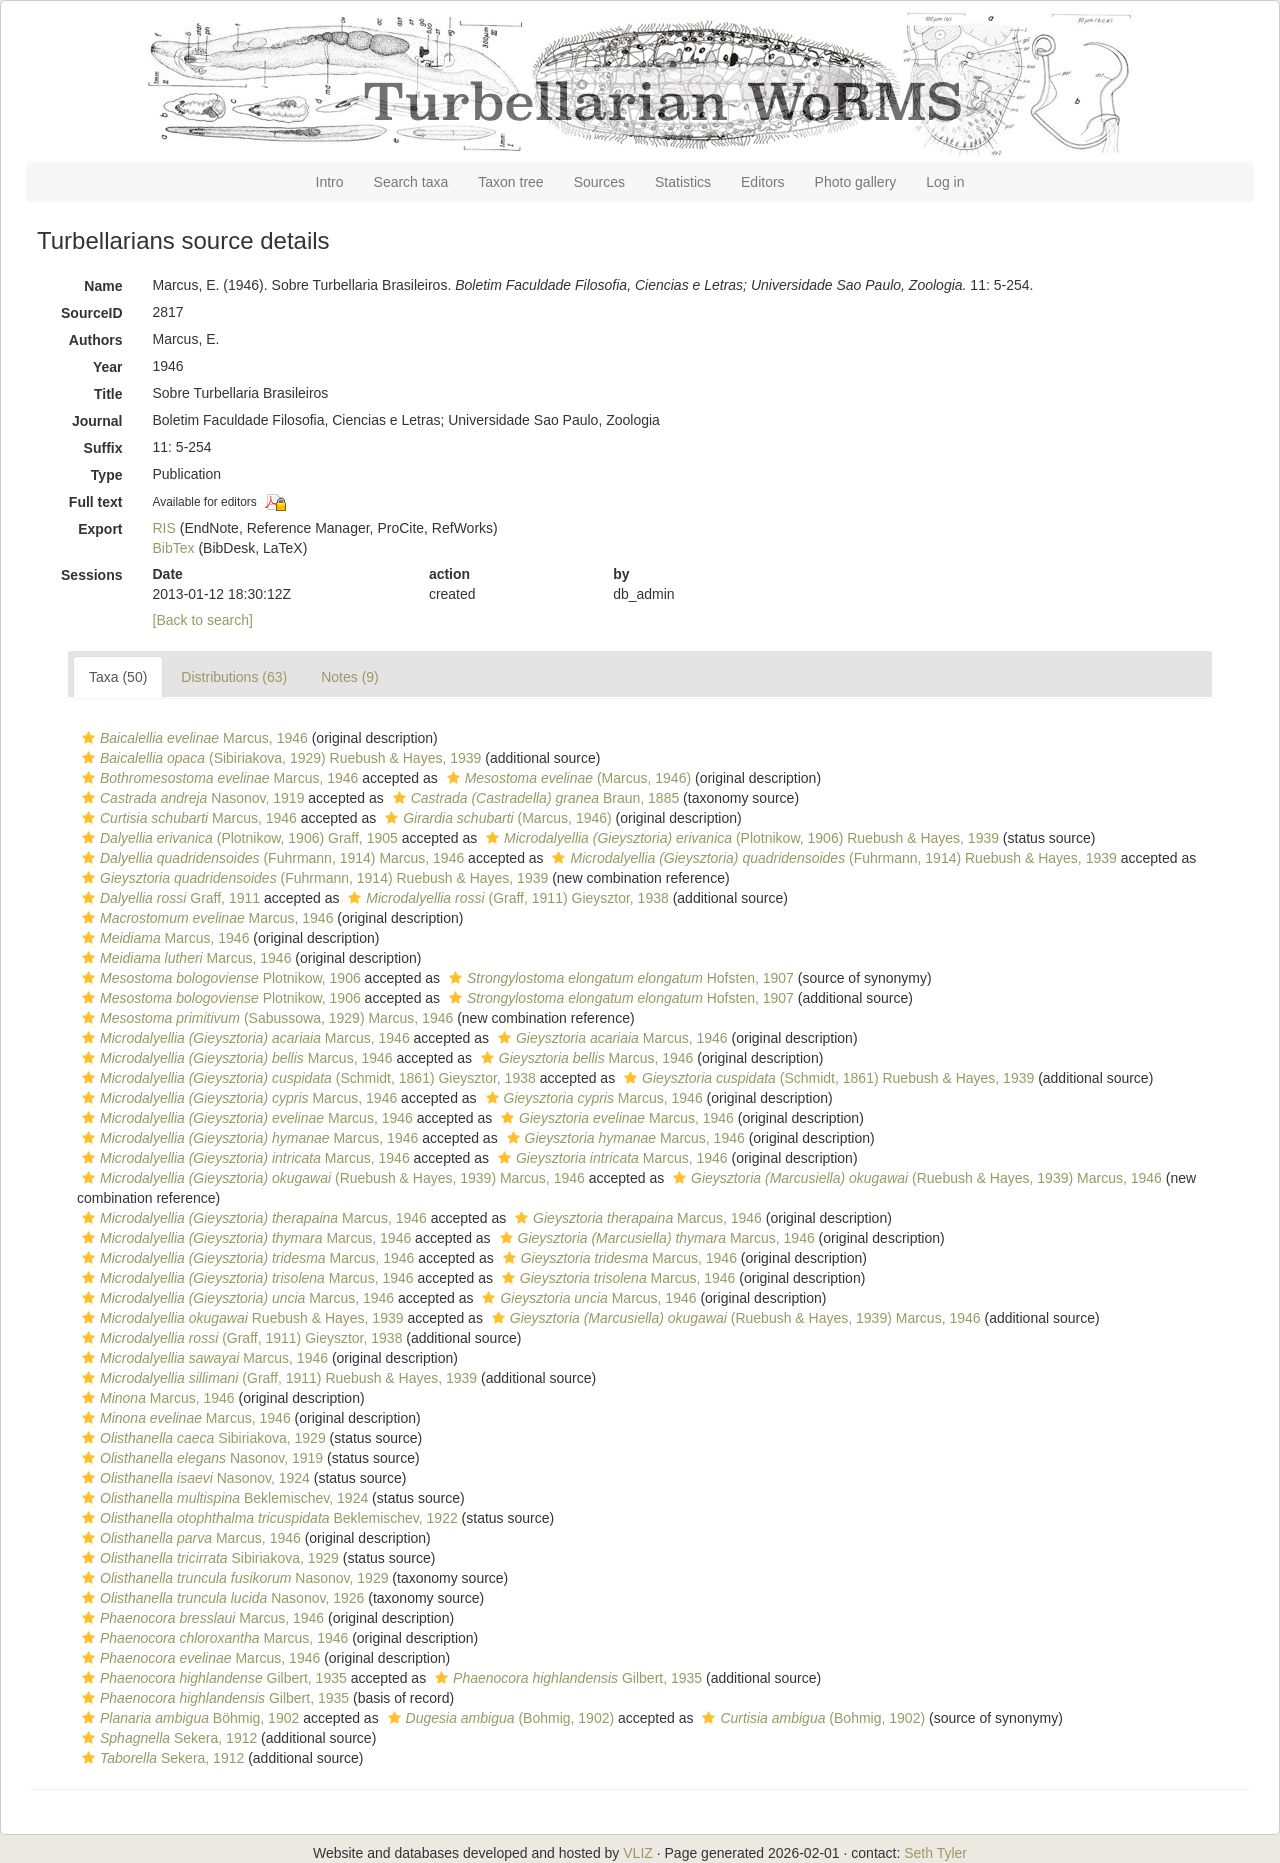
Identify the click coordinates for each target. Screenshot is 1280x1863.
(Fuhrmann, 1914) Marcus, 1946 (270, 858)
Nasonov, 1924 (193, 1478)
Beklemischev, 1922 (267, 1518)
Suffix (103, 448)
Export (100, 529)
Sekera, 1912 (167, 1738)
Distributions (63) (234, 677)
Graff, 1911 (168, 898)
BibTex (174, 548)
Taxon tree (510, 182)
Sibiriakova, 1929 (201, 1438)
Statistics (683, 182)
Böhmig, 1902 (188, 1718)
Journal (97, 421)
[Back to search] (203, 620)
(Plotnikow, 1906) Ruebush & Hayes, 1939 (740, 838)
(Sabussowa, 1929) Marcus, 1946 (265, 1018)
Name (103, 286)
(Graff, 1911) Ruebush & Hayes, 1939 (277, 1378)
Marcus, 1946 (192, 738)
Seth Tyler (935, 1853)
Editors (763, 182)
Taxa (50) (118, 677)
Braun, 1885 (534, 798)
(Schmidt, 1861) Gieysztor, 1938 (306, 1078)
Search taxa (411, 182)
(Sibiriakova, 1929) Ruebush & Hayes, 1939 (279, 758)
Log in (945, 182)
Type (107, 475)
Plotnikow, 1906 (219, 978)
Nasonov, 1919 (190, 798)
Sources (599, 182)
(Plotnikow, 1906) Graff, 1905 (237, 838)
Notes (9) (350, 677)
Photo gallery (856, 182)
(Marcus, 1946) (566, 778)
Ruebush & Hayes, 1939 (240, 1318)
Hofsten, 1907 (619, 978)
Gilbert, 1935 (212, 1678)
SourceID (91, 313)
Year (108, 367)
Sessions (91, 575)
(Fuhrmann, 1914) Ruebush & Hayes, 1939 (831, 858)
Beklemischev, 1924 (222, 1498)
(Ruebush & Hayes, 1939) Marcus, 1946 (331, 1178)
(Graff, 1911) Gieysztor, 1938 (505, 898)
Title (108, 394)
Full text (96, 502)
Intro (330, 182)
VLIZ (638, 1853)
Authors (96, 340)
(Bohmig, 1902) (499, 1718)
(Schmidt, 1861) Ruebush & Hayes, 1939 (826, 1078)
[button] (88, 738)
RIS (164, 528)
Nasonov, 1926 (220, 1598)
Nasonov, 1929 (232, 1578)
